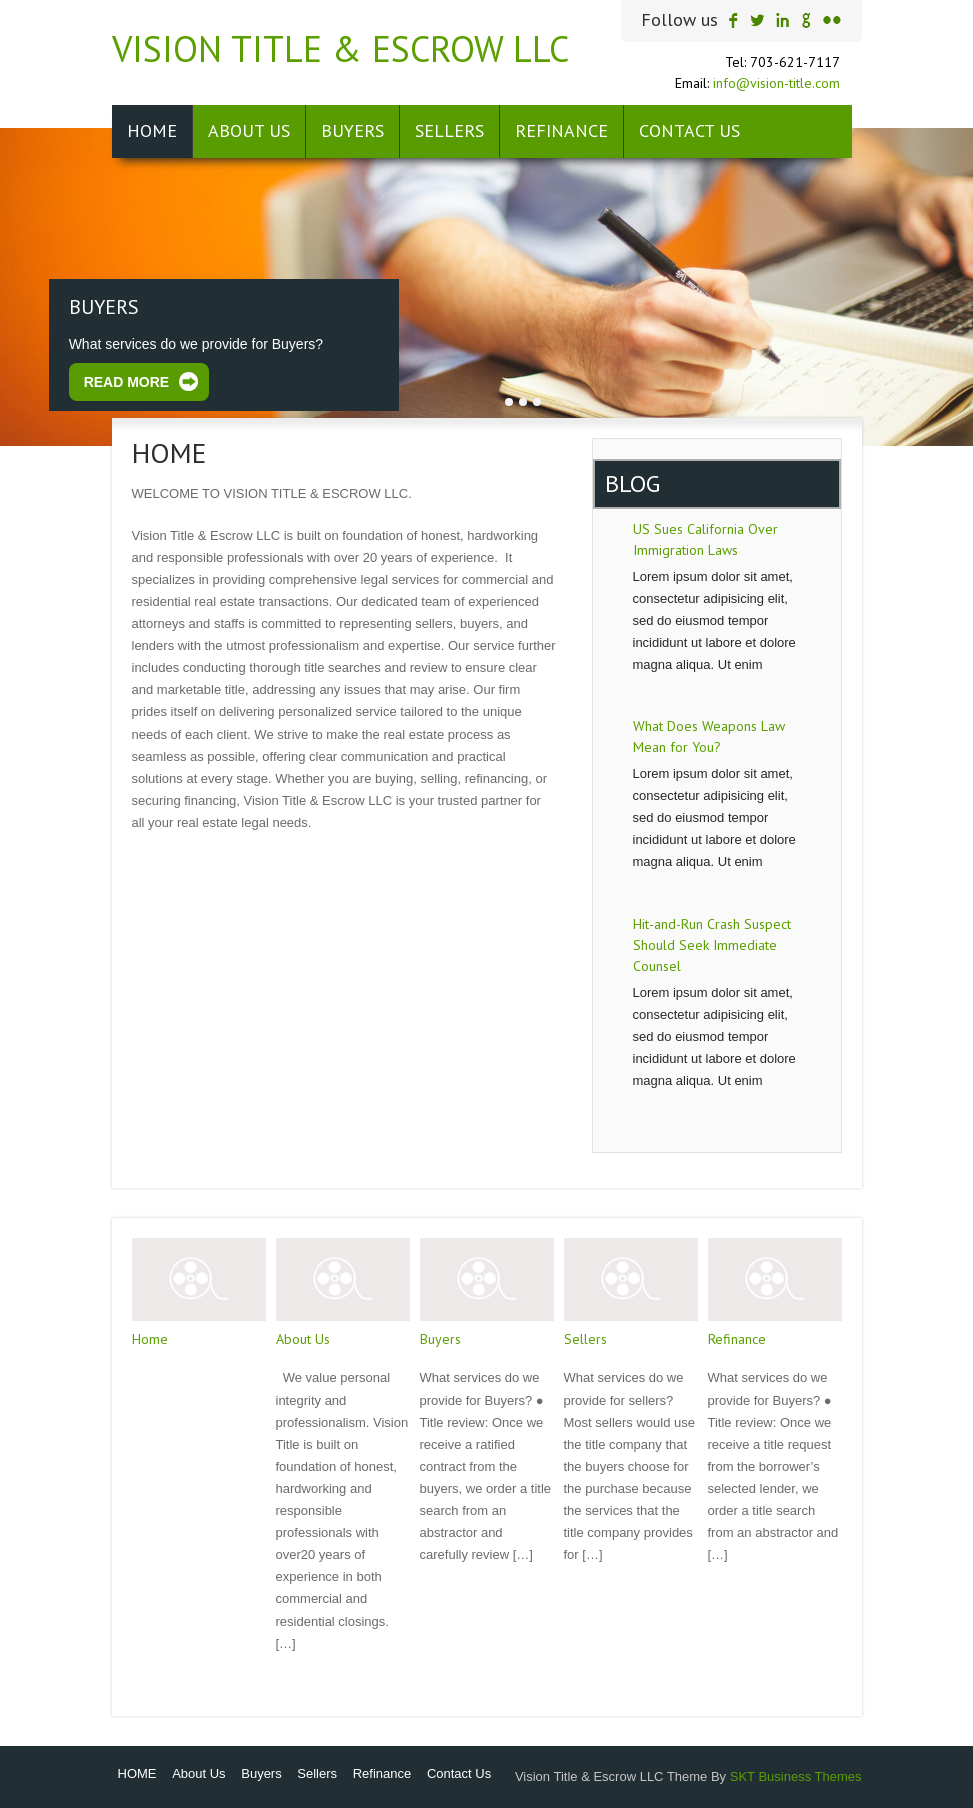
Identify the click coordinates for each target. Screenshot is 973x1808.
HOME (152, 130)
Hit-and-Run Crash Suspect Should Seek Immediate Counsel (712, 945)
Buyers (352, 130)
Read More (127, 382)
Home (150, 1339)
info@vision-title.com (776, 83)
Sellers (449, 130)
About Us (249, 130)
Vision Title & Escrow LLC (340, 48)
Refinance (561, 130)
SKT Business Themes (796, 1776)
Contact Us (689, 130)
